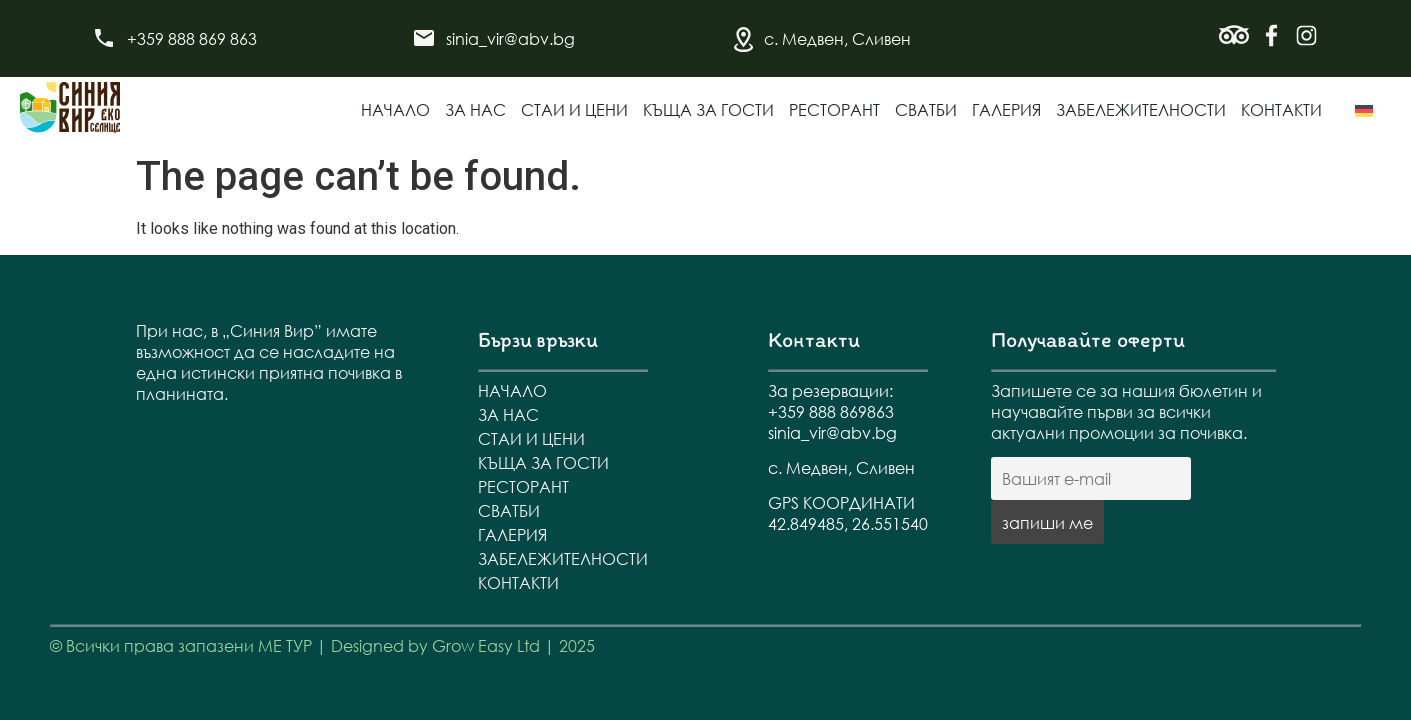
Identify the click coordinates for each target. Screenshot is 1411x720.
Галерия (1006, 109)
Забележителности (1141, 109)
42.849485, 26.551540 (848, 523)
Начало (395, 109)
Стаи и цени (574, 109)
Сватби (926, 109)
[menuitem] (1364, 111)
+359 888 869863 (831, 411)
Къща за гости (708, 109)
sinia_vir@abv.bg (510, 38)
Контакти (1281, 109)
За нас (475, 109)
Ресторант (834, 109)
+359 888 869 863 (192, 38)
